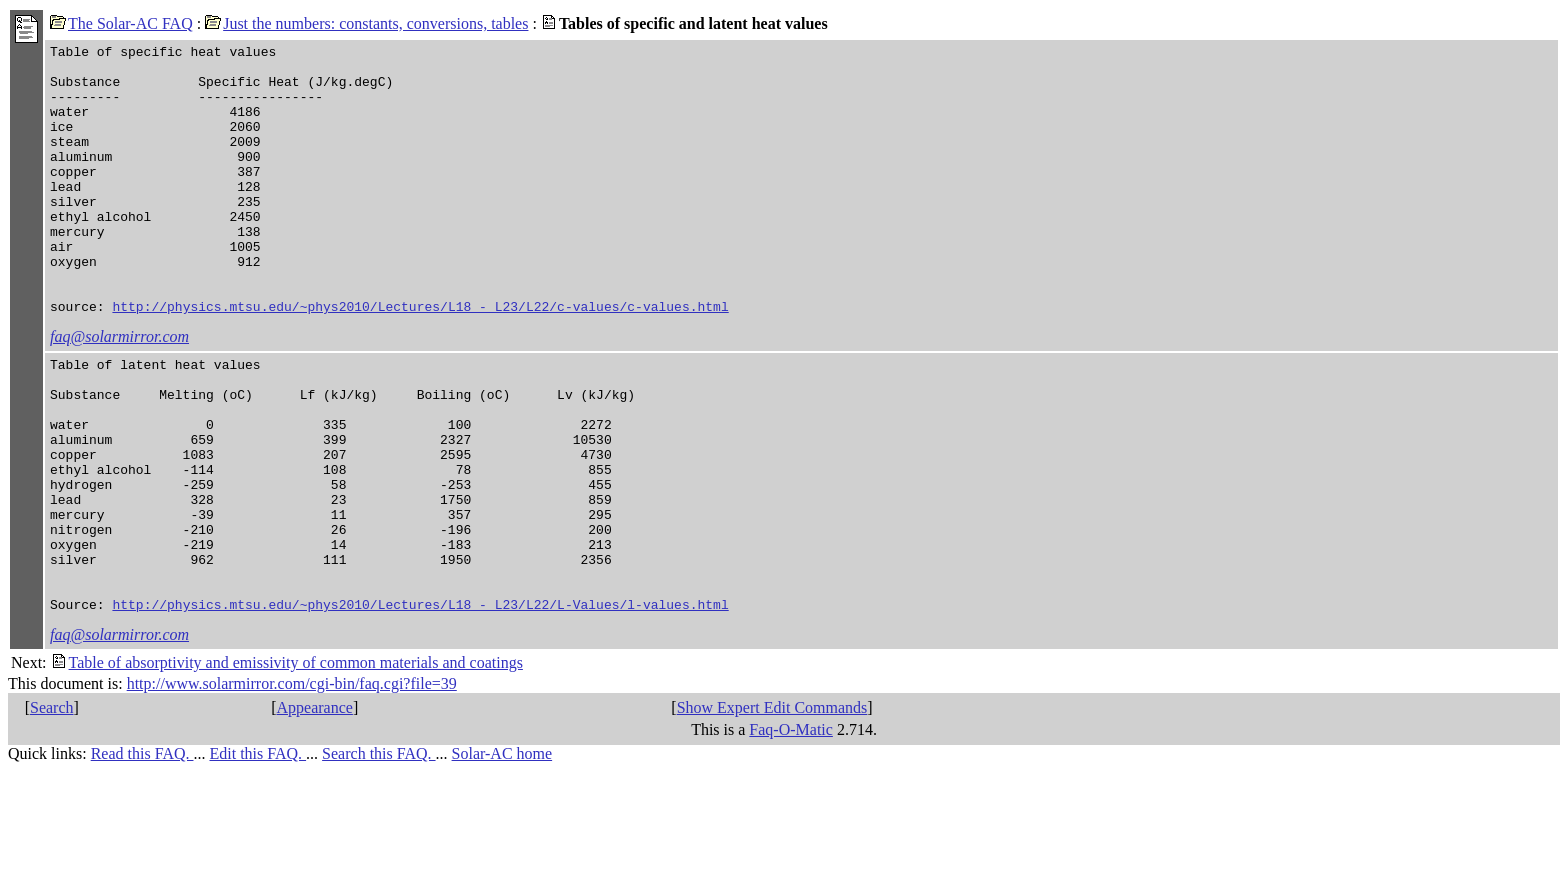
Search (52, 812)
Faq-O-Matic (791, 834)
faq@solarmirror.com (119, 390)
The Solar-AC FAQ (121, 23)
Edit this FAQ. (257, 858)
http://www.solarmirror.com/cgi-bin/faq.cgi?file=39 (292, 788)
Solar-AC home (502, 858)
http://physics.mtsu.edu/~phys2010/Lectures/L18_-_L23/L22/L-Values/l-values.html (420, 709)
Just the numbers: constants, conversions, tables (366, 23)
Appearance (314, 812)
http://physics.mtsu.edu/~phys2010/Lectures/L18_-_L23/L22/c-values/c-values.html (420, 360)
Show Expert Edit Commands (772, 812)
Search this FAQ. (378, 858)
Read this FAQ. (142, 858)
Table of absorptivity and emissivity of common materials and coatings (287, 767)
